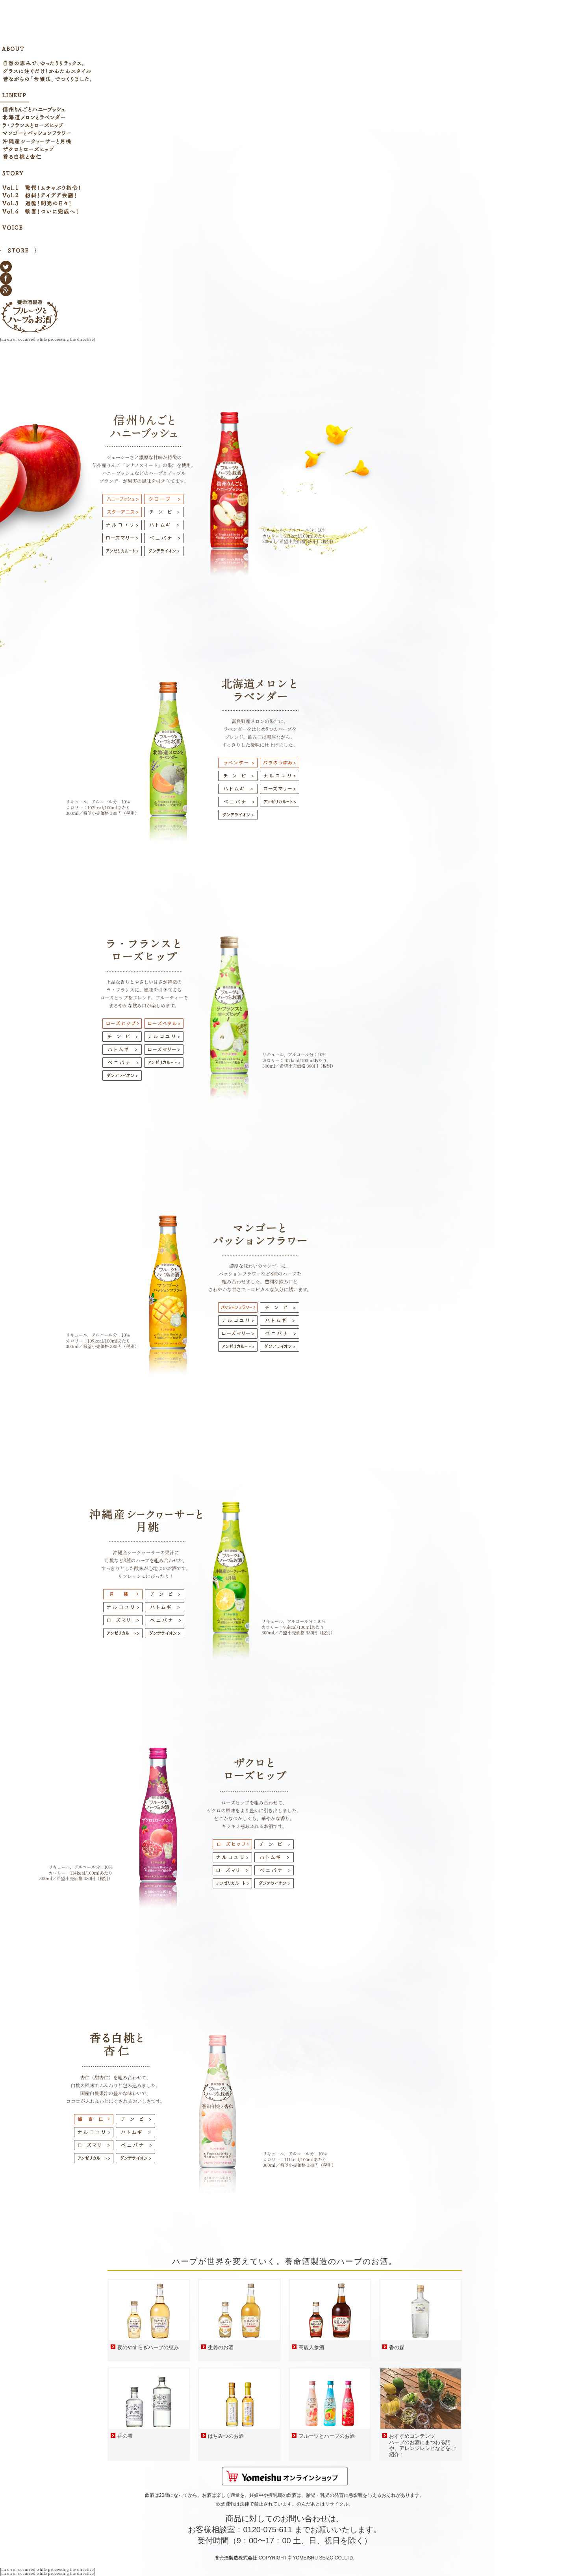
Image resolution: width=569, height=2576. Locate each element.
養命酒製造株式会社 (236, 2558)
